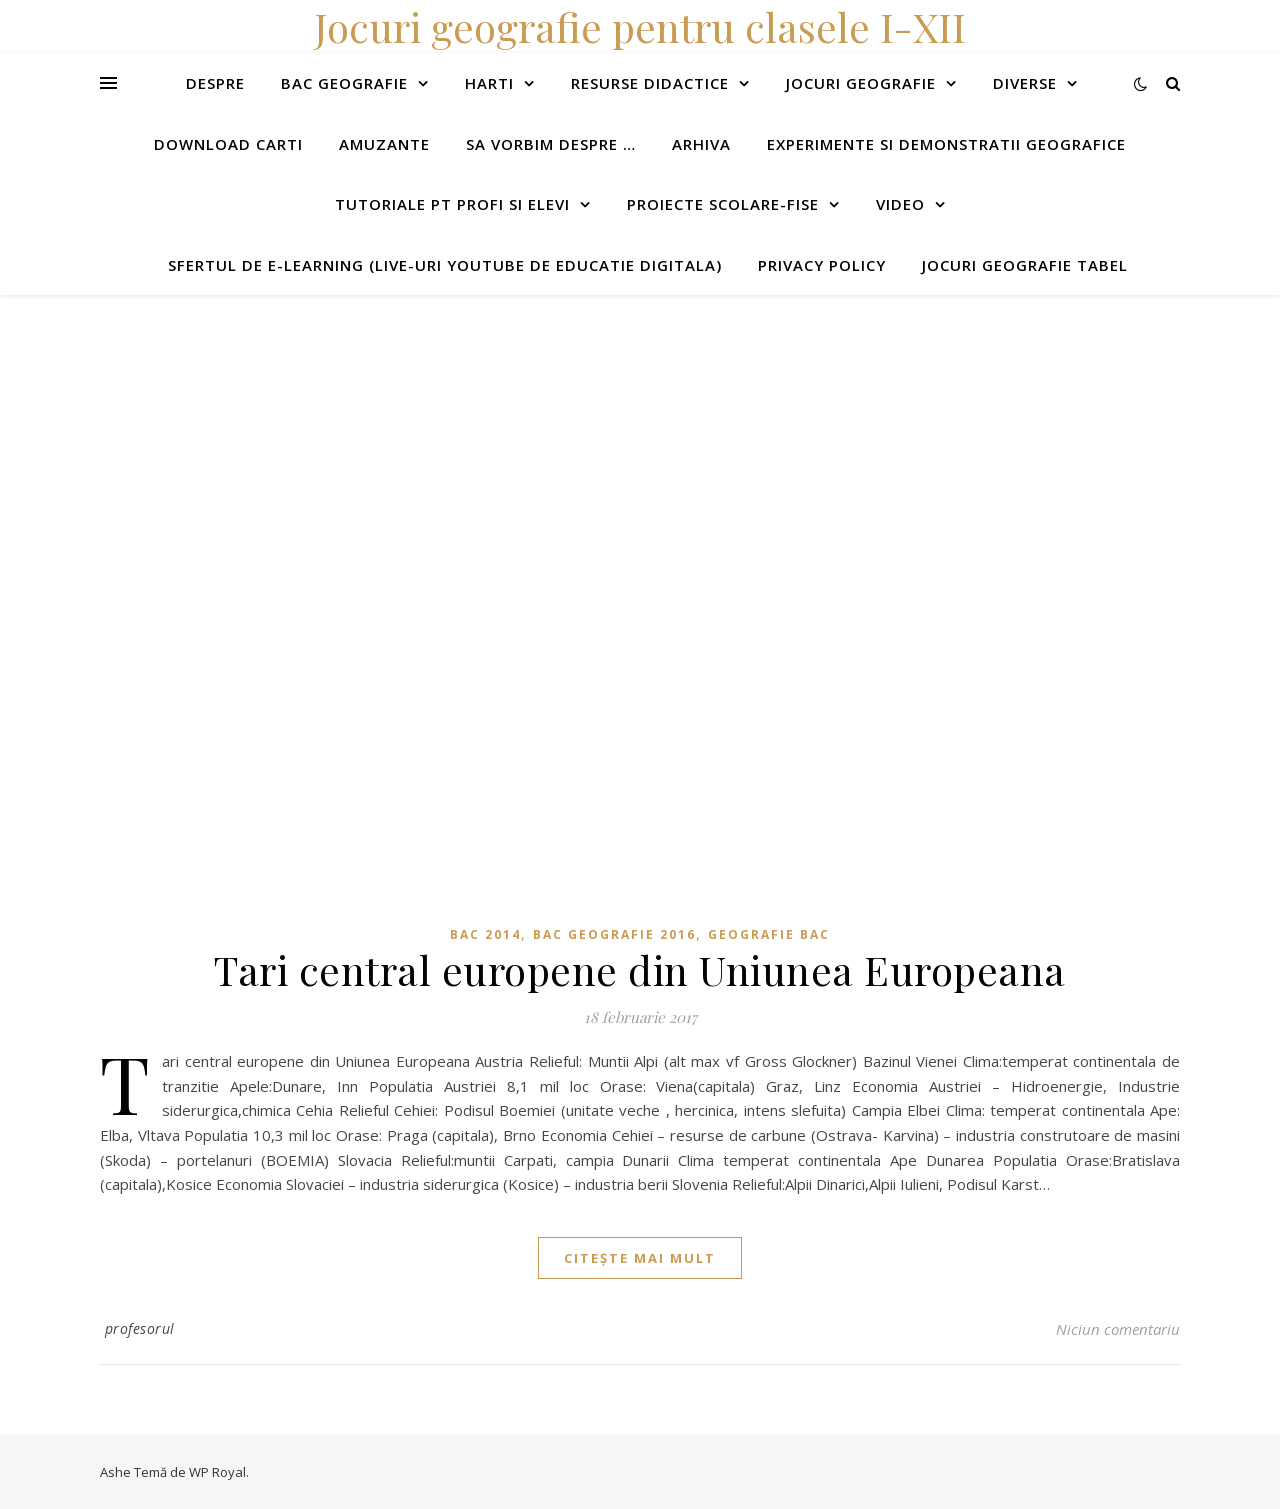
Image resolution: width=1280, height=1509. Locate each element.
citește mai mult (640, 1258)
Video (900, 204)
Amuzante (384, 144)
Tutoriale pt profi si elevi (452, 204)
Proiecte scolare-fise (723, 204)
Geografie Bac (769, 934)
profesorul (140, 1328)
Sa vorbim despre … (551, 144)
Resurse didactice (650, 83)
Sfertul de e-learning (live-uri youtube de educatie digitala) (445, 265)
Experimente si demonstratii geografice (946, 144)
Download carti (228, 144)
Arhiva (701, 144)
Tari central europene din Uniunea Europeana (640, 969)
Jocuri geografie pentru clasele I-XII (640, 26)
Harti (489, 83)
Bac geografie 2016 (614, 934)
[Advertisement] (600, 435)
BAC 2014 (485, 934)
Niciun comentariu (1118, 1329)
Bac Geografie (344, 83)
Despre (215, 83)
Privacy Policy (822, 265)
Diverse (1025, 83)
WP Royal (217, 1472)
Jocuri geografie (861, 83)
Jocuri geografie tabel (1025, 265)
